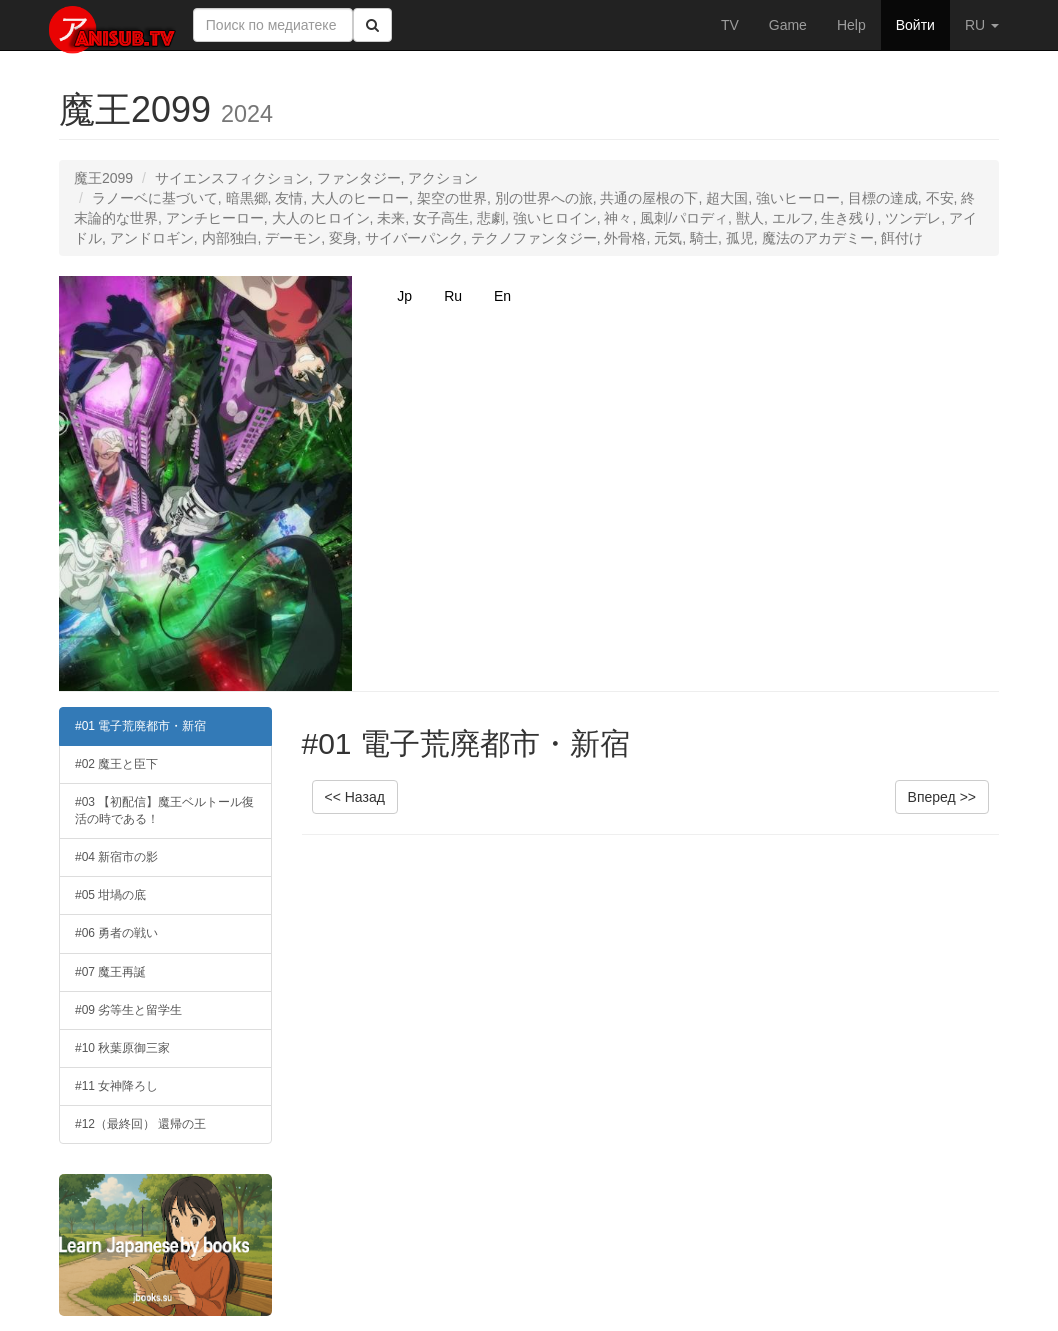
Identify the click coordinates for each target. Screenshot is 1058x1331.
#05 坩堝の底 (110, 895)
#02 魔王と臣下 (116, 764)
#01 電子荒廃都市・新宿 (140, 726)
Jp (404, 296)
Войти (915, 25)
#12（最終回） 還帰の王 (140, 1124)
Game (788, 25)
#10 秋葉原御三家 (122, 1048)
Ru (453, 296)
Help (851, 25)
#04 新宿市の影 (116, 857)
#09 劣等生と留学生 (128, 1010)
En (502, 296)
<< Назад (355, 797)
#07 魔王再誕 (110, 972)
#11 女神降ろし (116, 1086)
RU (982, 25)
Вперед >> (942, 797)
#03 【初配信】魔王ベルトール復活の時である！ (164, 810)
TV (730, 25)
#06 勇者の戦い (116, 933)
